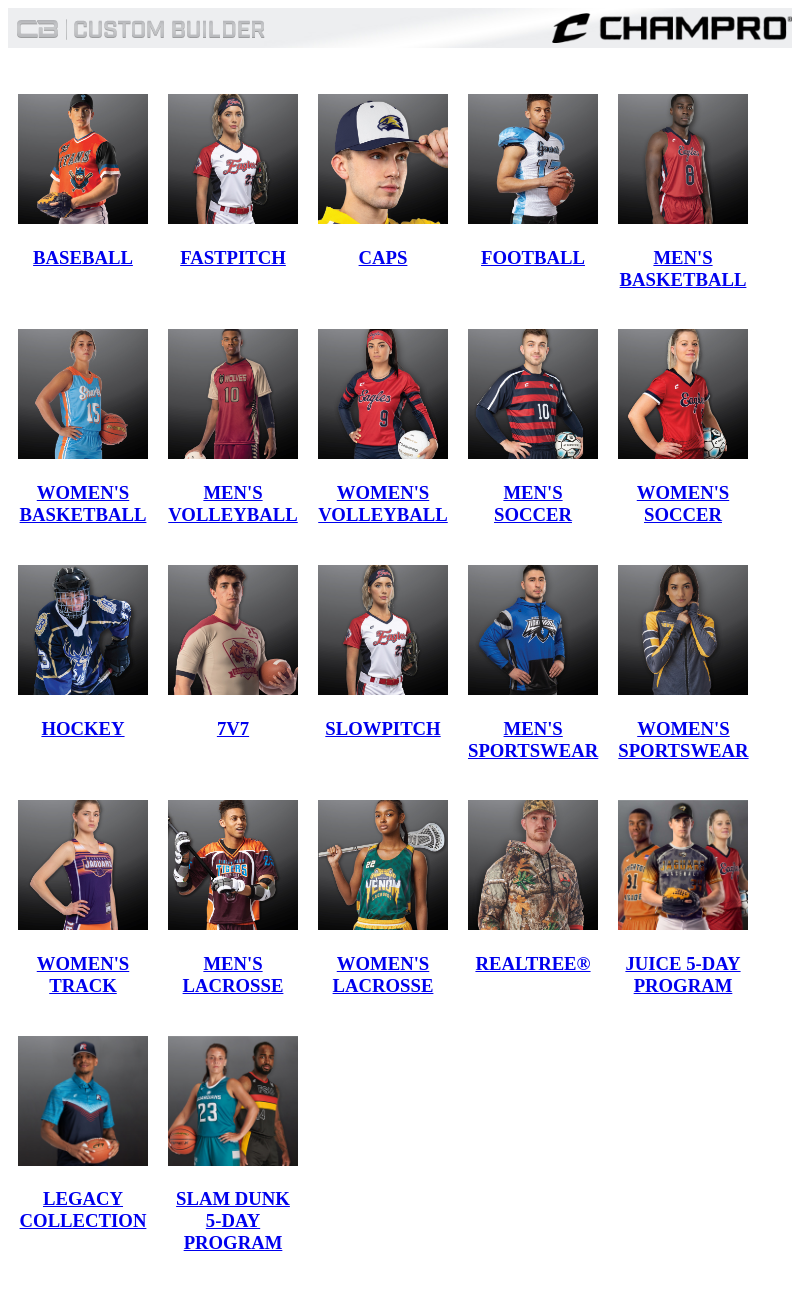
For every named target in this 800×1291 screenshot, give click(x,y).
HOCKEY (82, 728)
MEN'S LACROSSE (233, 974)
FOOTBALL (533, 257)
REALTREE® (532, 963)
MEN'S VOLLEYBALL (233, 503)
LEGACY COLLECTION (83, 1209)
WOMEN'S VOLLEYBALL (383, 503)
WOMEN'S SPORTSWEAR (683, 739)
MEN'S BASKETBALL (683, 268)
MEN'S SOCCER (533, 503)
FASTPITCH (233, 257)
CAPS (383, 257)
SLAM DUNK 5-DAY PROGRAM (233, 1220)
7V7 (233, 728)
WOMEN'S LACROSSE (383, 974)
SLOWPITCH (382, 728)
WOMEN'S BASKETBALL (83, 503)
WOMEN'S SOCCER (683, 503)
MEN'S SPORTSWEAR (533, 739)
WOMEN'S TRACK (83, 974)
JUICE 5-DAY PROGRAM (682, 974)
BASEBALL (83, 257)
